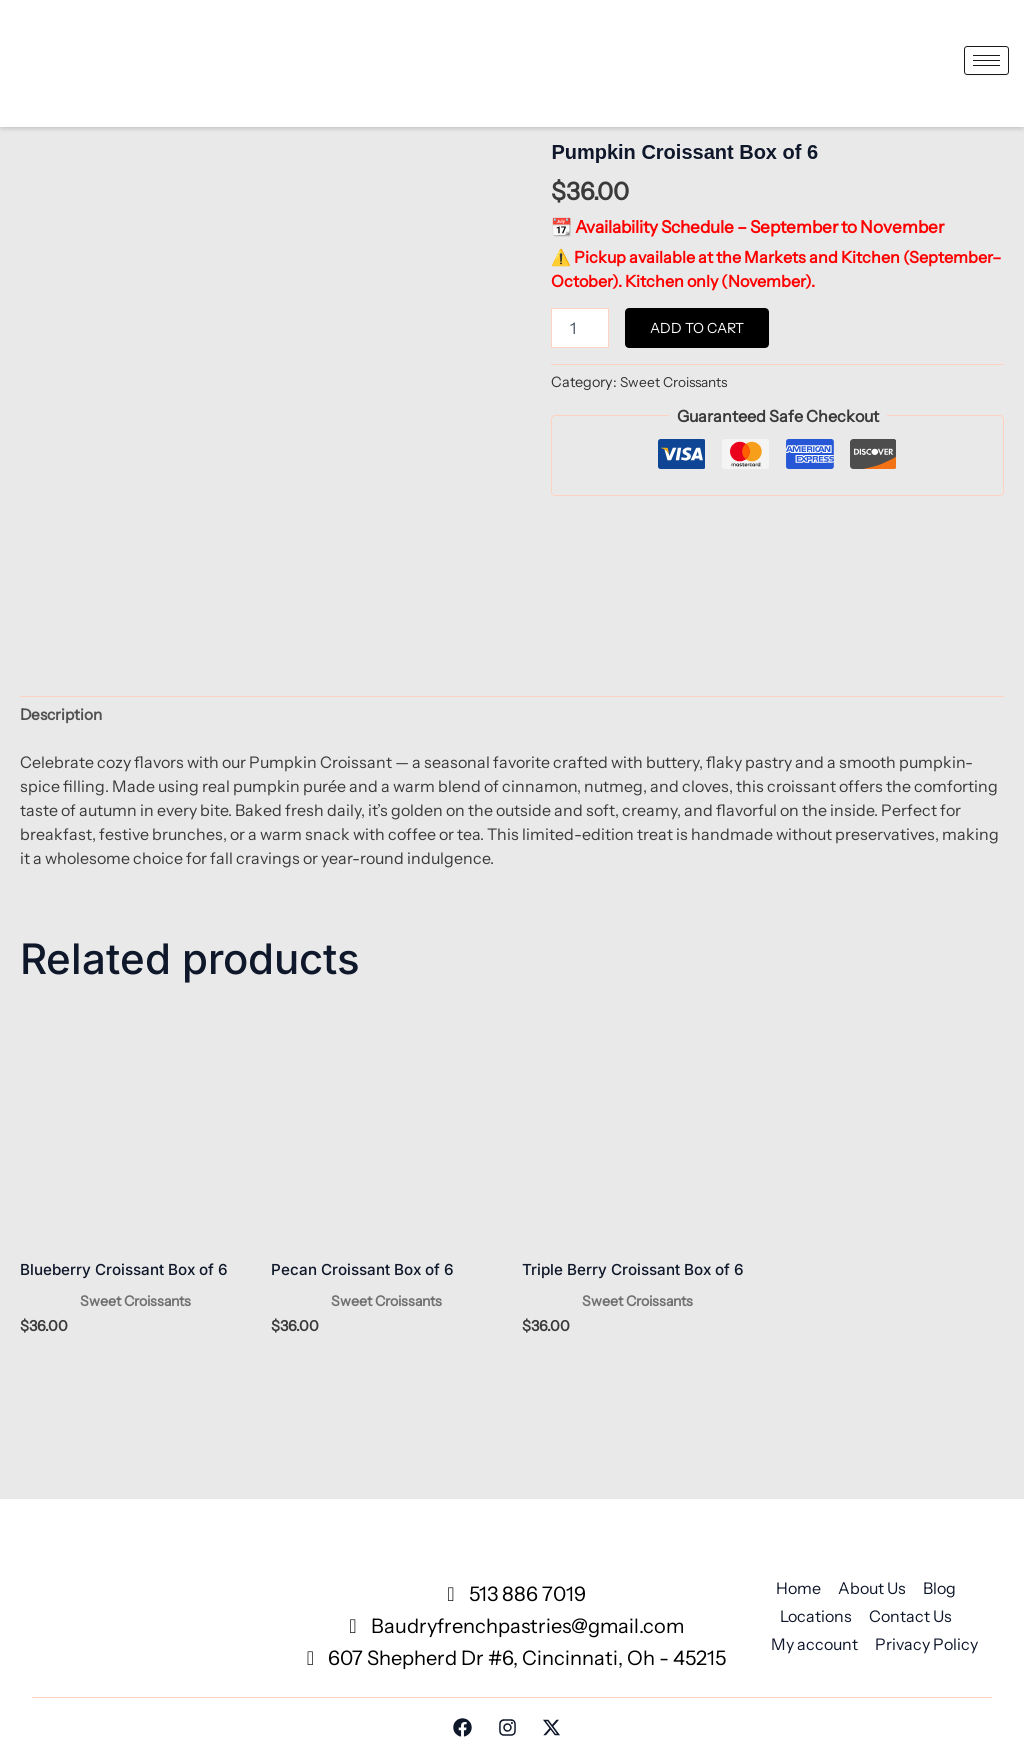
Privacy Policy (926, 1563)
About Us (872, 1507)
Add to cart (697, 328)
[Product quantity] (580, 328)
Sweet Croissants (677, 382)
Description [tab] (63, 616)
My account (814, 1563)
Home (798, 1507)
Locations (816, 1535)
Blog (939, 1507)
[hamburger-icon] (986, 62)
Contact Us (910, 1535)
